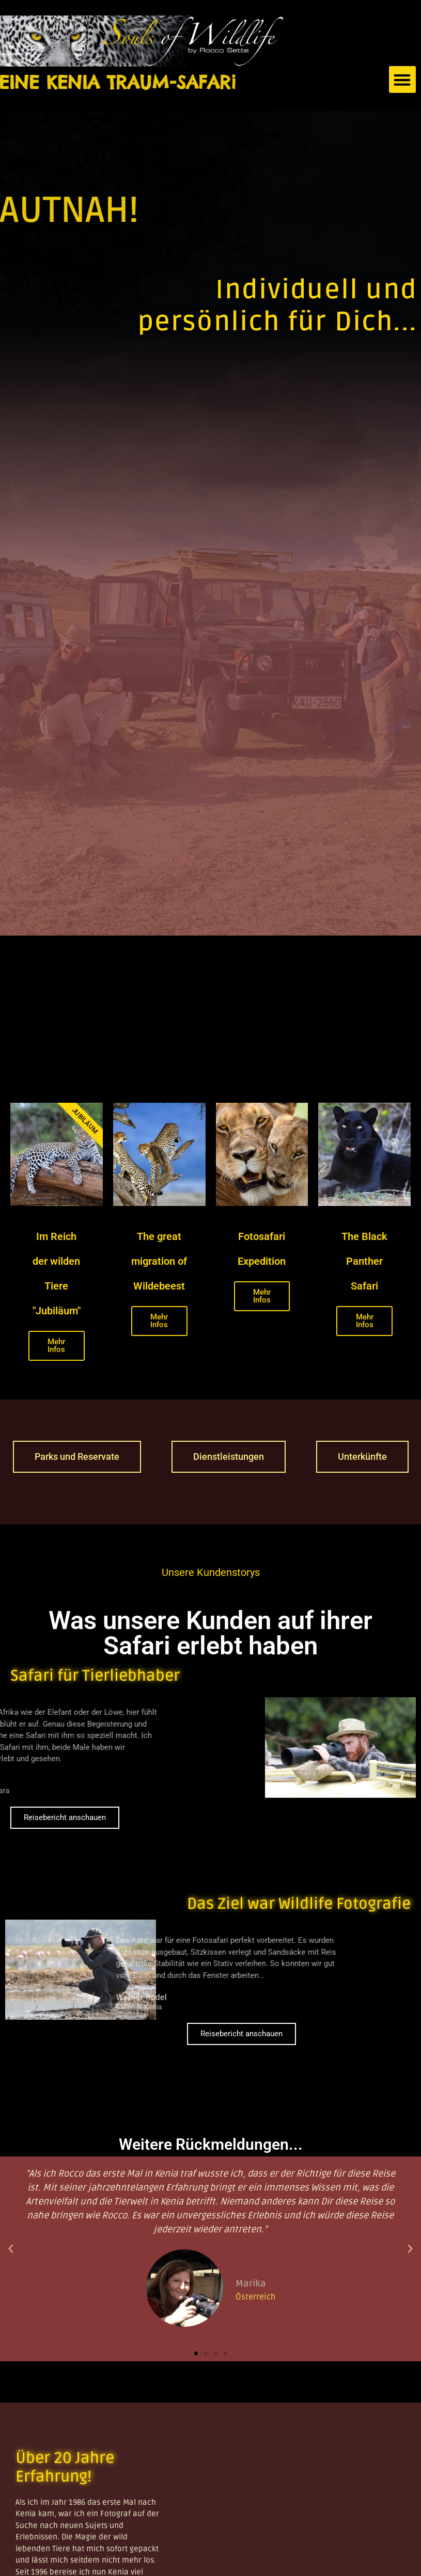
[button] (402, 79)
